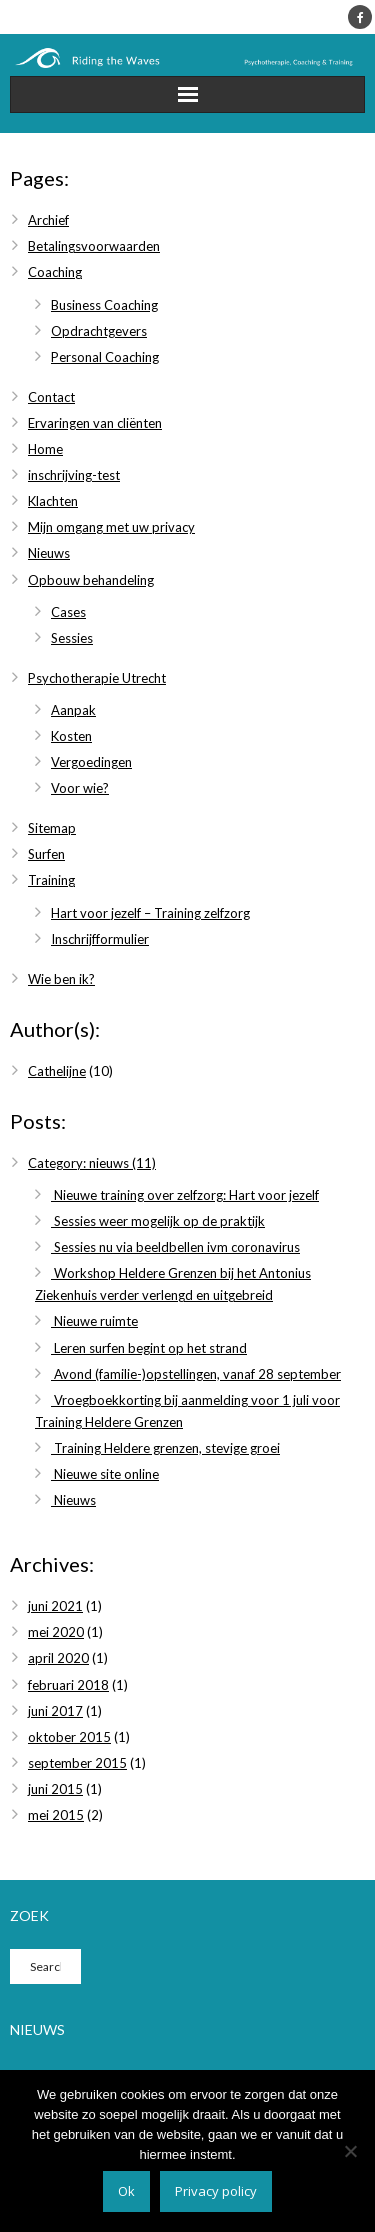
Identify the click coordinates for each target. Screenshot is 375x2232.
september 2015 (77, 1763)
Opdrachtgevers (99, 331)
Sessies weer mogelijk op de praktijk (158, 1221)
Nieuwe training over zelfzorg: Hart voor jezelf (185, 1195)
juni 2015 (55, 1789)
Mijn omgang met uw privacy (111, 527)
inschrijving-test (74, 475)
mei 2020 (56, 1632)
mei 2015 (56, 1815)
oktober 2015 (69, 1737)
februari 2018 (68, 1685)
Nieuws (49, 553)
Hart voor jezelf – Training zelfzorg (150, 913)
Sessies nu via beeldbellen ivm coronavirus (175, 1247)
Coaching (55, 272)
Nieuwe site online (105, 1474)
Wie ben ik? (61, 979)
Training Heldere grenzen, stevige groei (165, 1448)
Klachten (53, 501)
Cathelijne (57, 1071)
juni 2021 (55, 1606)
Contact (51, 397)
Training (51, 880)
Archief (48, 220)
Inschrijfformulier (100, 939)
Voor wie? (80, 788)
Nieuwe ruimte (94, 1321)
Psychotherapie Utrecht (97, 678)
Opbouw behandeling (91, 580)
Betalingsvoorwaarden (94, 246)
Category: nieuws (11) (92, 1163)
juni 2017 (55, 1711)
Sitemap (52, 828)
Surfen (46, 854)
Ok (126, 2191)
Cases (68, 612)
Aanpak (73, 710)
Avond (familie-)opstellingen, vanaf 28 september (196, 1374)
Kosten (71, 736)
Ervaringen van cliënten (95, 423)
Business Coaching (104, 305)
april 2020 (58, 1658)
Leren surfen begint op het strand (149, 1348)
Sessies (72, 638)
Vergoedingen (91, 762)
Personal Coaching (105, 357)
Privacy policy (216, 2191)
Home (45, 449)
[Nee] (350, 2151)
